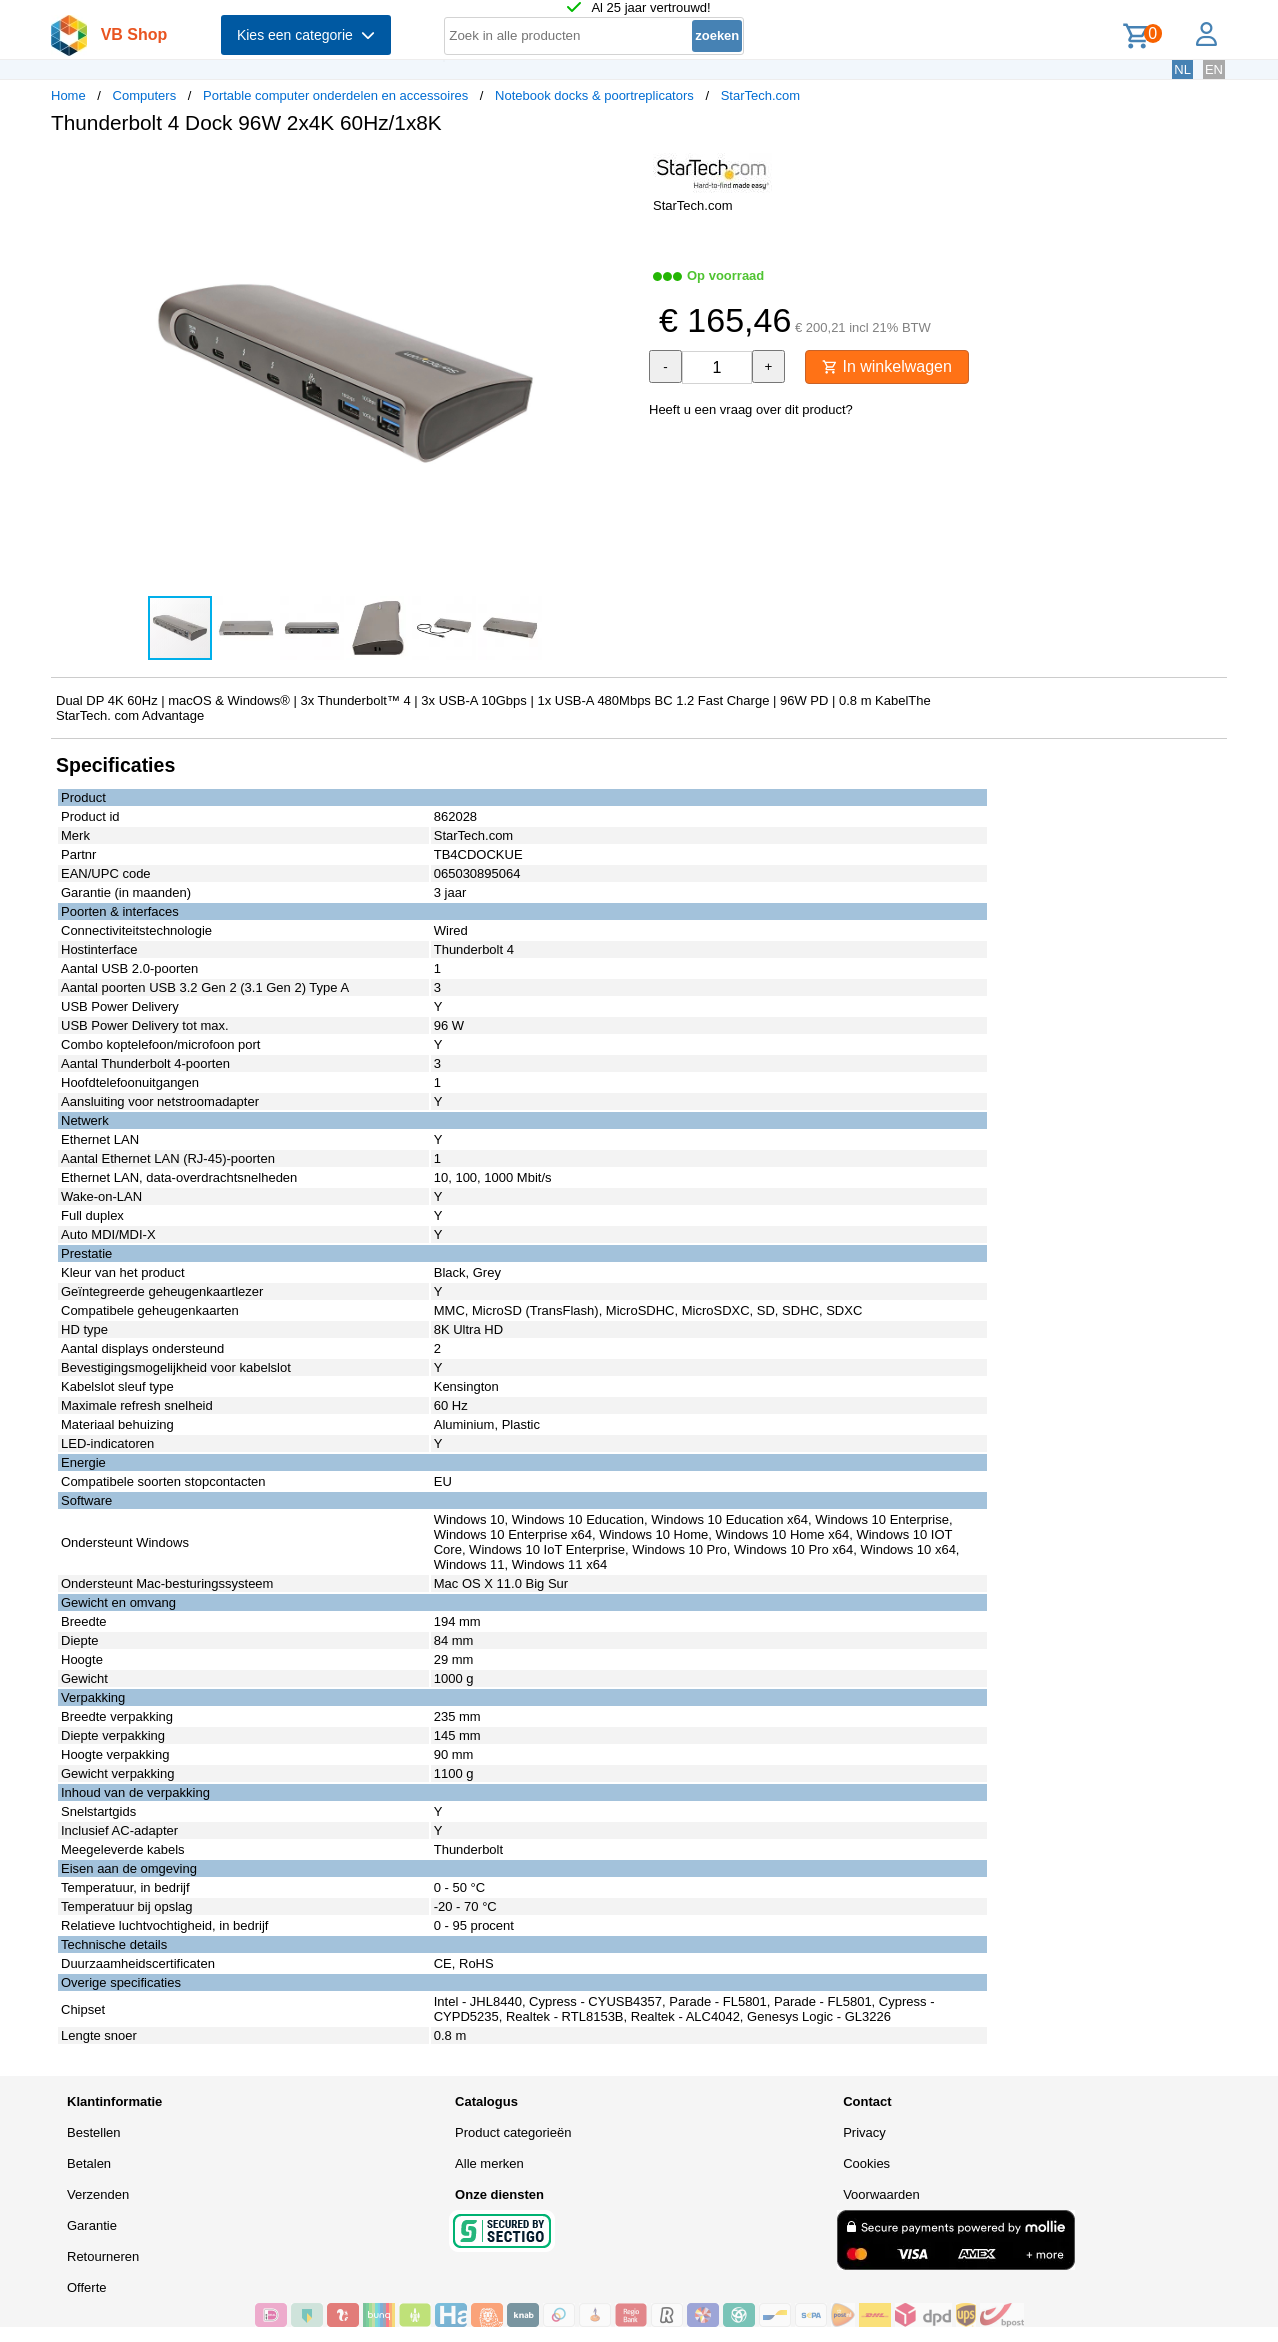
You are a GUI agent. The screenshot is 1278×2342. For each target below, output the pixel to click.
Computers (145, 95)
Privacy (864, 2132)
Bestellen (93, 2132)
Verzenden (98, 2194)
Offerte (87, 2287)
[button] (621, 171)
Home (68, 95)
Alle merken (489, 2163)
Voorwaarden (881, 2194)
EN (1214, 69)
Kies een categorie (306, 35)
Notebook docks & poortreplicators (594, 95)
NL (1182, 69)
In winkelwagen (887, 366)
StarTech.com (760, 95)
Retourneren (103, 2256)
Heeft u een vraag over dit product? (751, 409)
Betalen (89, 2163)
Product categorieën (513, 2132)
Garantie (92, 2225)
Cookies (866, 2163)
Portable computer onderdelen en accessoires (335, 95)
